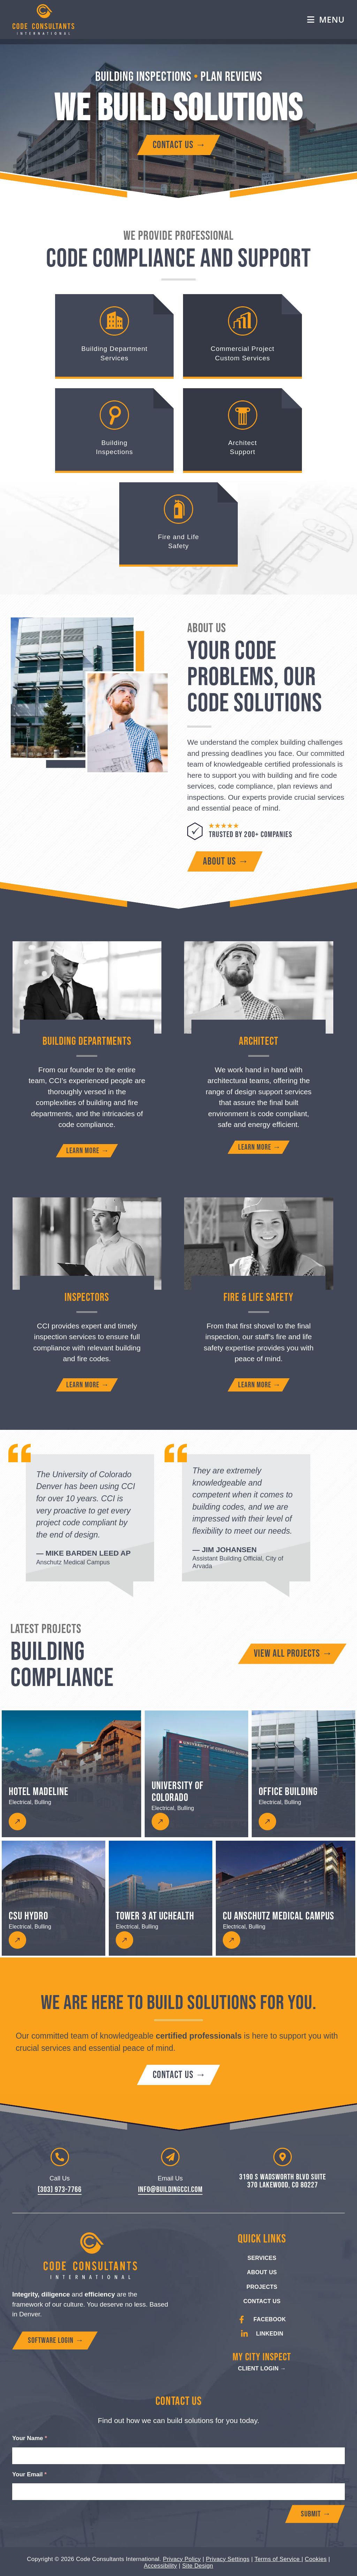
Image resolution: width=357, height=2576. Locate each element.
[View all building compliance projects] (292, 1653)
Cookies (316, 2558)
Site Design (197, 2564)
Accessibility (160, 2564)
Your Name (29, 2438)
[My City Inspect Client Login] (262, 2368)
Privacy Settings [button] (228, 2558)
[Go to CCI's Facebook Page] (262, 2319)
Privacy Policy (182, 2558)
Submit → (316, 2514)
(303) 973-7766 (60, 2189)
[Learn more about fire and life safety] (259, 1385)
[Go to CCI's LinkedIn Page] (262, 2333)
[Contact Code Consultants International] (178, 145)
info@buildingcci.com (170, 2189)
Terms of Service (278, 2558)
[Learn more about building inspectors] (87, 1385)
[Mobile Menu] (326, 19)
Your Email (29, 2474)
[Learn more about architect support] (259, 1147)
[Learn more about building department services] (87, 1150)
